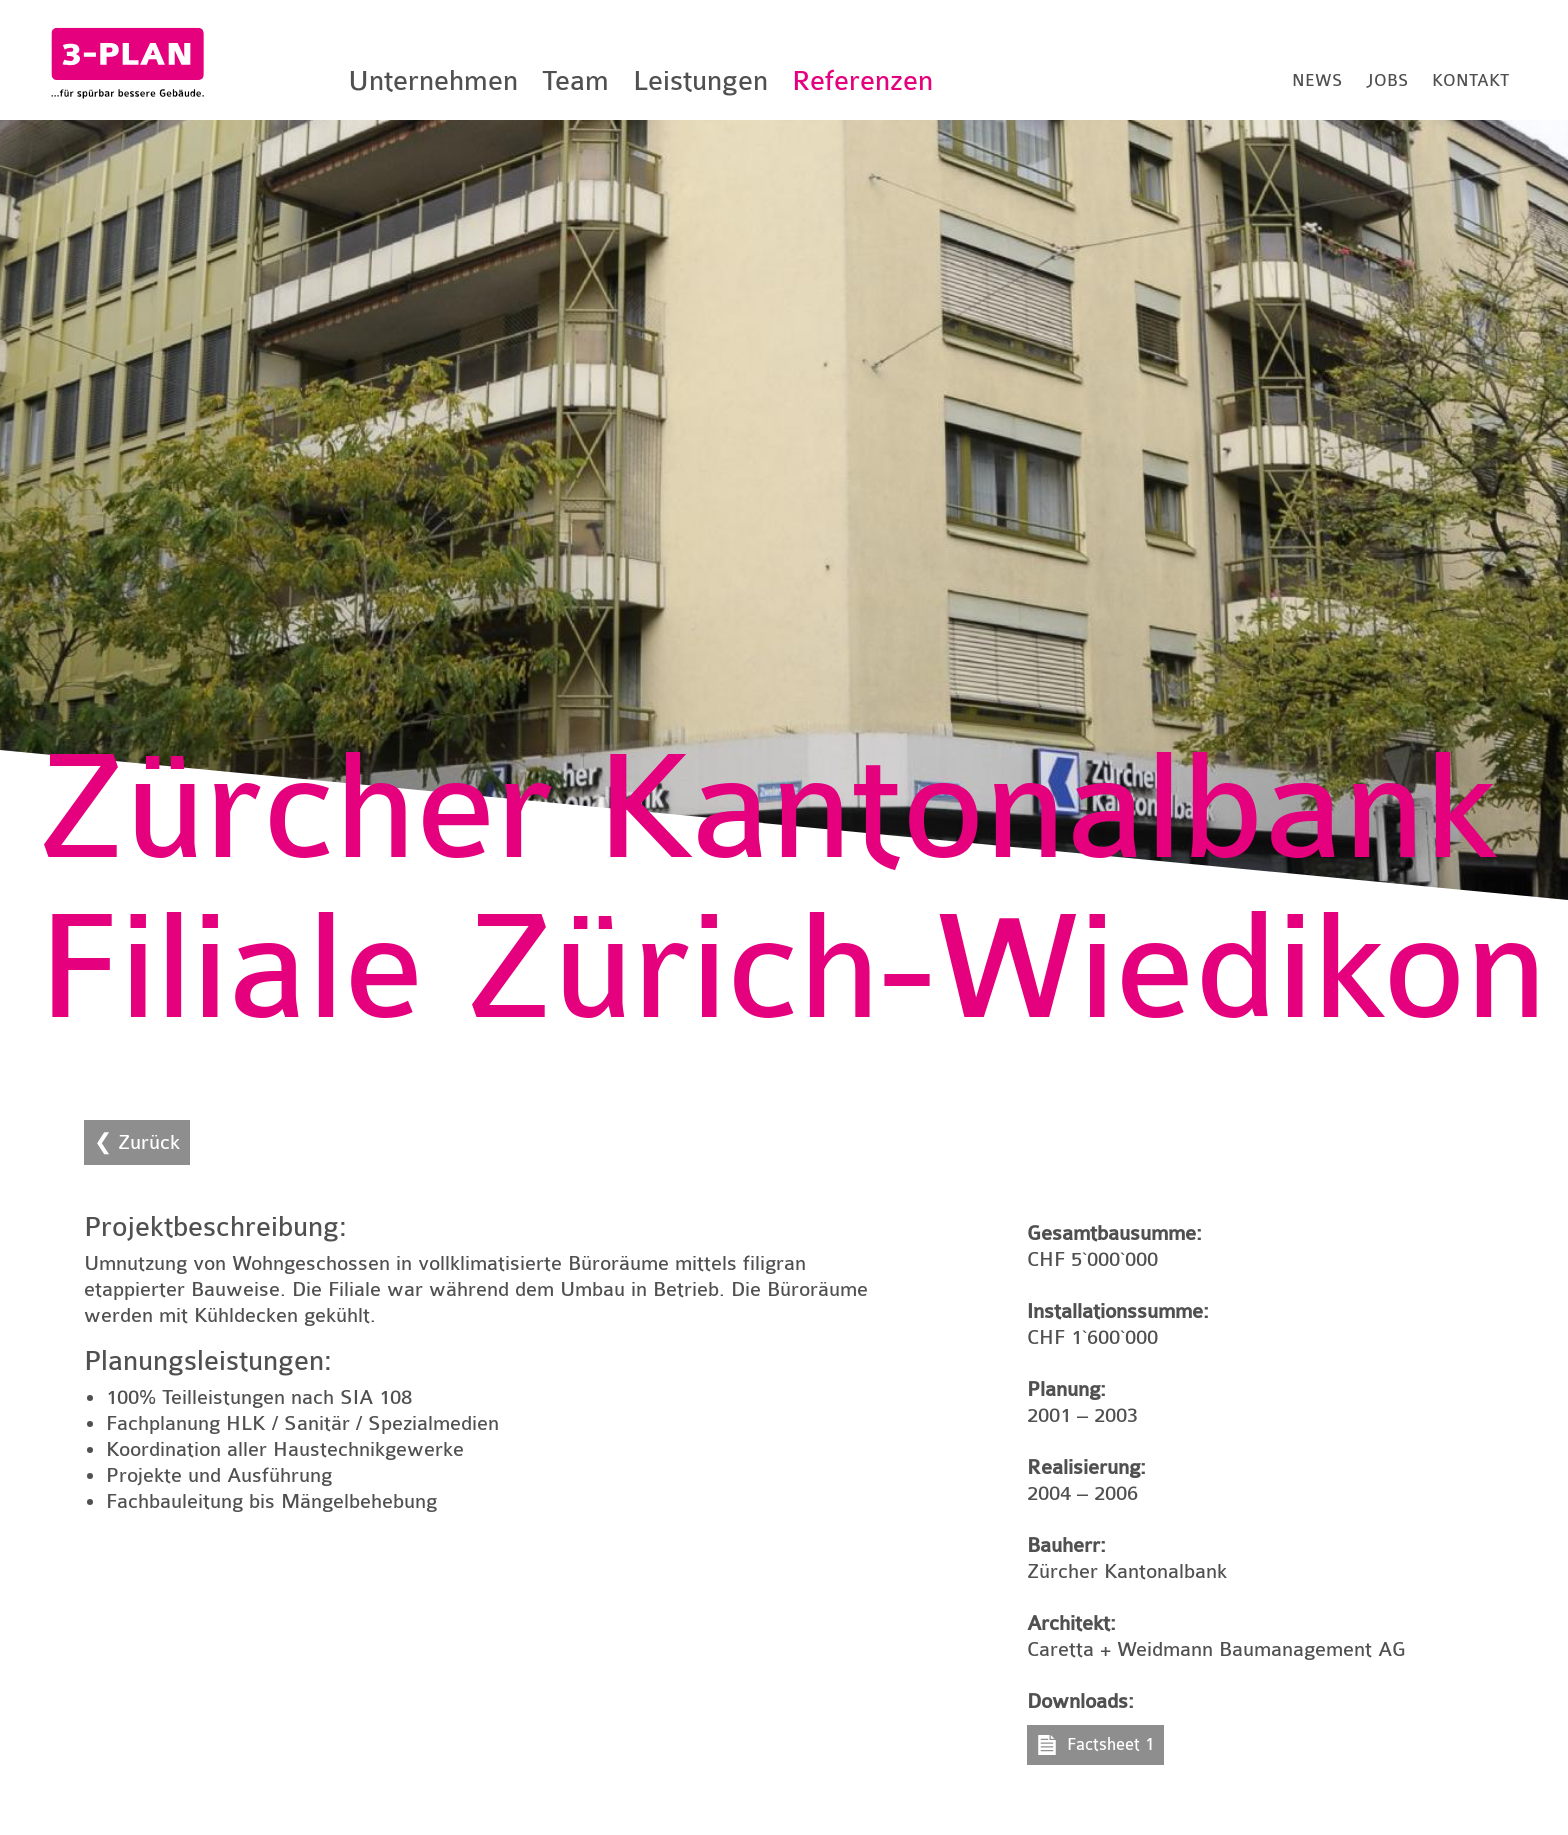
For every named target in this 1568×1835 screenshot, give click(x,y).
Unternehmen (433, 81)
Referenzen (862, 81)
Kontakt (1470, 80)
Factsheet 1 (1110, 1744)
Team (575, 81)
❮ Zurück (137, 1142)
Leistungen (700, 81)
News (1317, 80)
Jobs (1387, 80)
